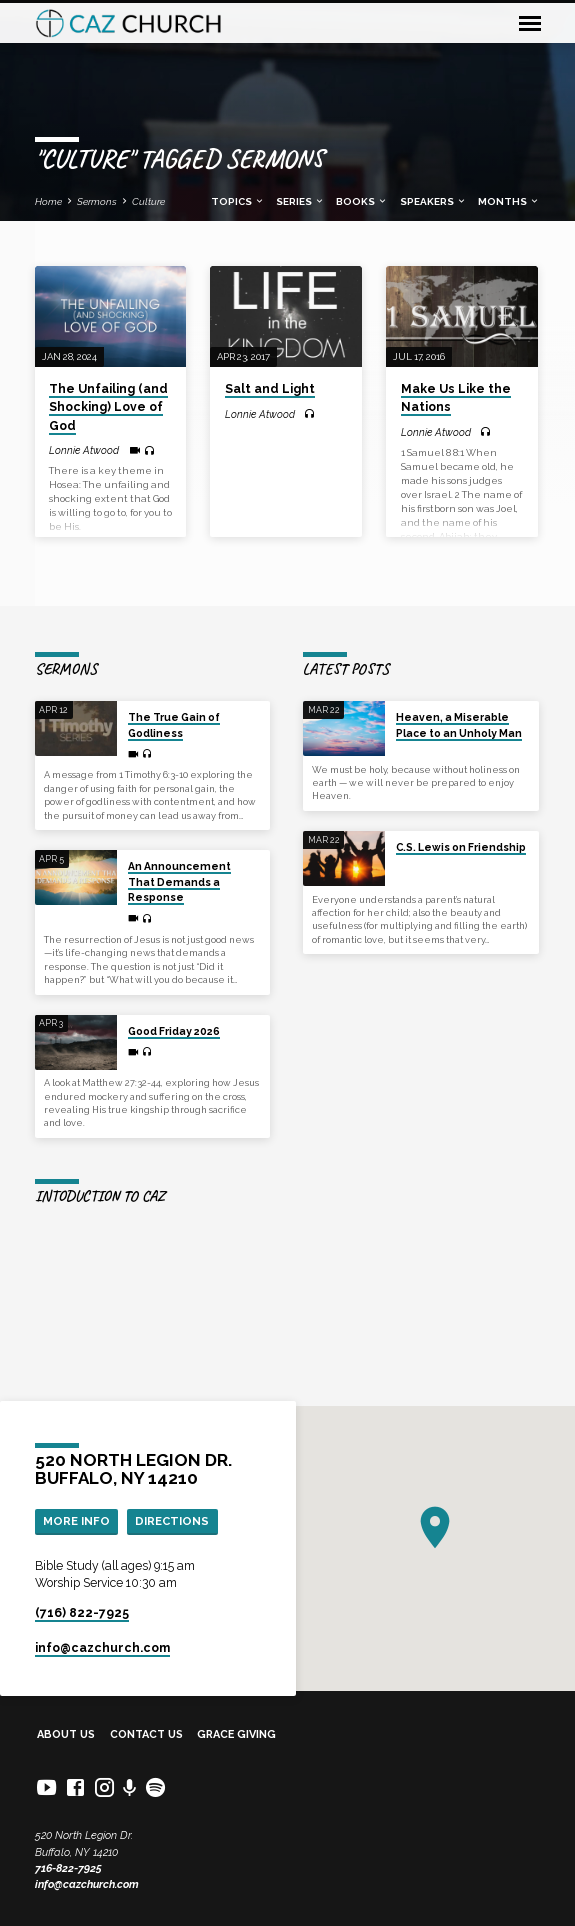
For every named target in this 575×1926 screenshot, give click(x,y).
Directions (172, 1521)
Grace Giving (236, 1734)
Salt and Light (270, 389)
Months (509, 201)
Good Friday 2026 (174, 1031)
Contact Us (146, 1734)
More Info (76, 1521)
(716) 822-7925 (82, 1613)
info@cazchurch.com (87, 1884)
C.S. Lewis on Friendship (461, 847)
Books (362, 201)
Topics (238, 201)
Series (300, 201)
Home (48, 201)
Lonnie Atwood (84, 450)
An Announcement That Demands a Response (179, 881)
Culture (148, 201)
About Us (66, 1734)
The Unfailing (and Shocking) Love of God (108, 407)
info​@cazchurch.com (102, 1648)
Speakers (433, 201)
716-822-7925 (68, 1868)
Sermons (97, 201)
